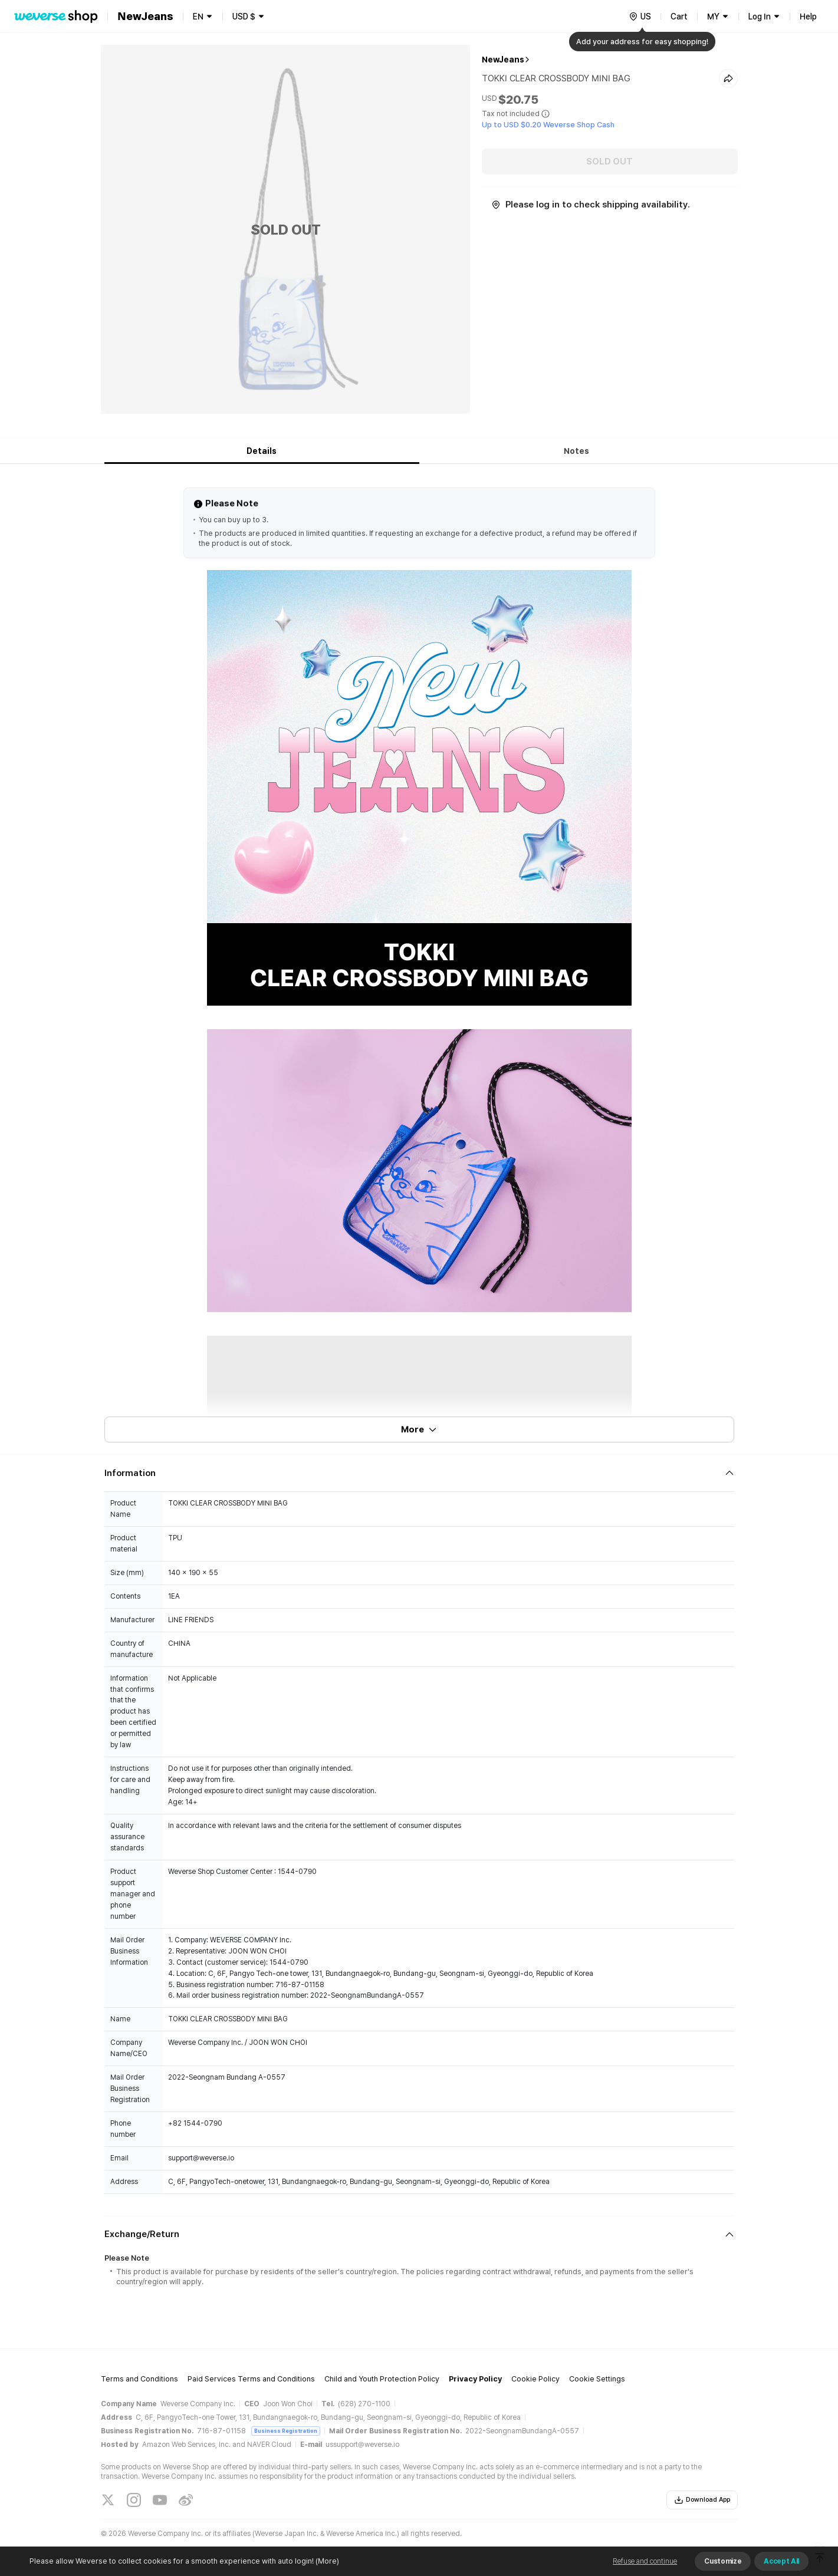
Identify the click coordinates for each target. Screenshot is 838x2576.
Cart (679, 16)
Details (262, 451)
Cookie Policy (535, 2378)
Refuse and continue (645, 2561)
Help (808, 16)
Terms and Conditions (139, 2378)
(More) (326, 2561)
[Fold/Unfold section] (419, 1473)
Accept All (781, 2561)
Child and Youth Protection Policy (381, 2378)
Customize (722, 2561)
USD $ (243, 16)
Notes (576, 451)
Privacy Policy (475, 2378)
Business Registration (285, 2430)
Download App (702, 2500)
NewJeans (503, 59)
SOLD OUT (609, 161)
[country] (640, 16)
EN (198, 16)
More (419, 1429)
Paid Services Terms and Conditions (251, 2378)
